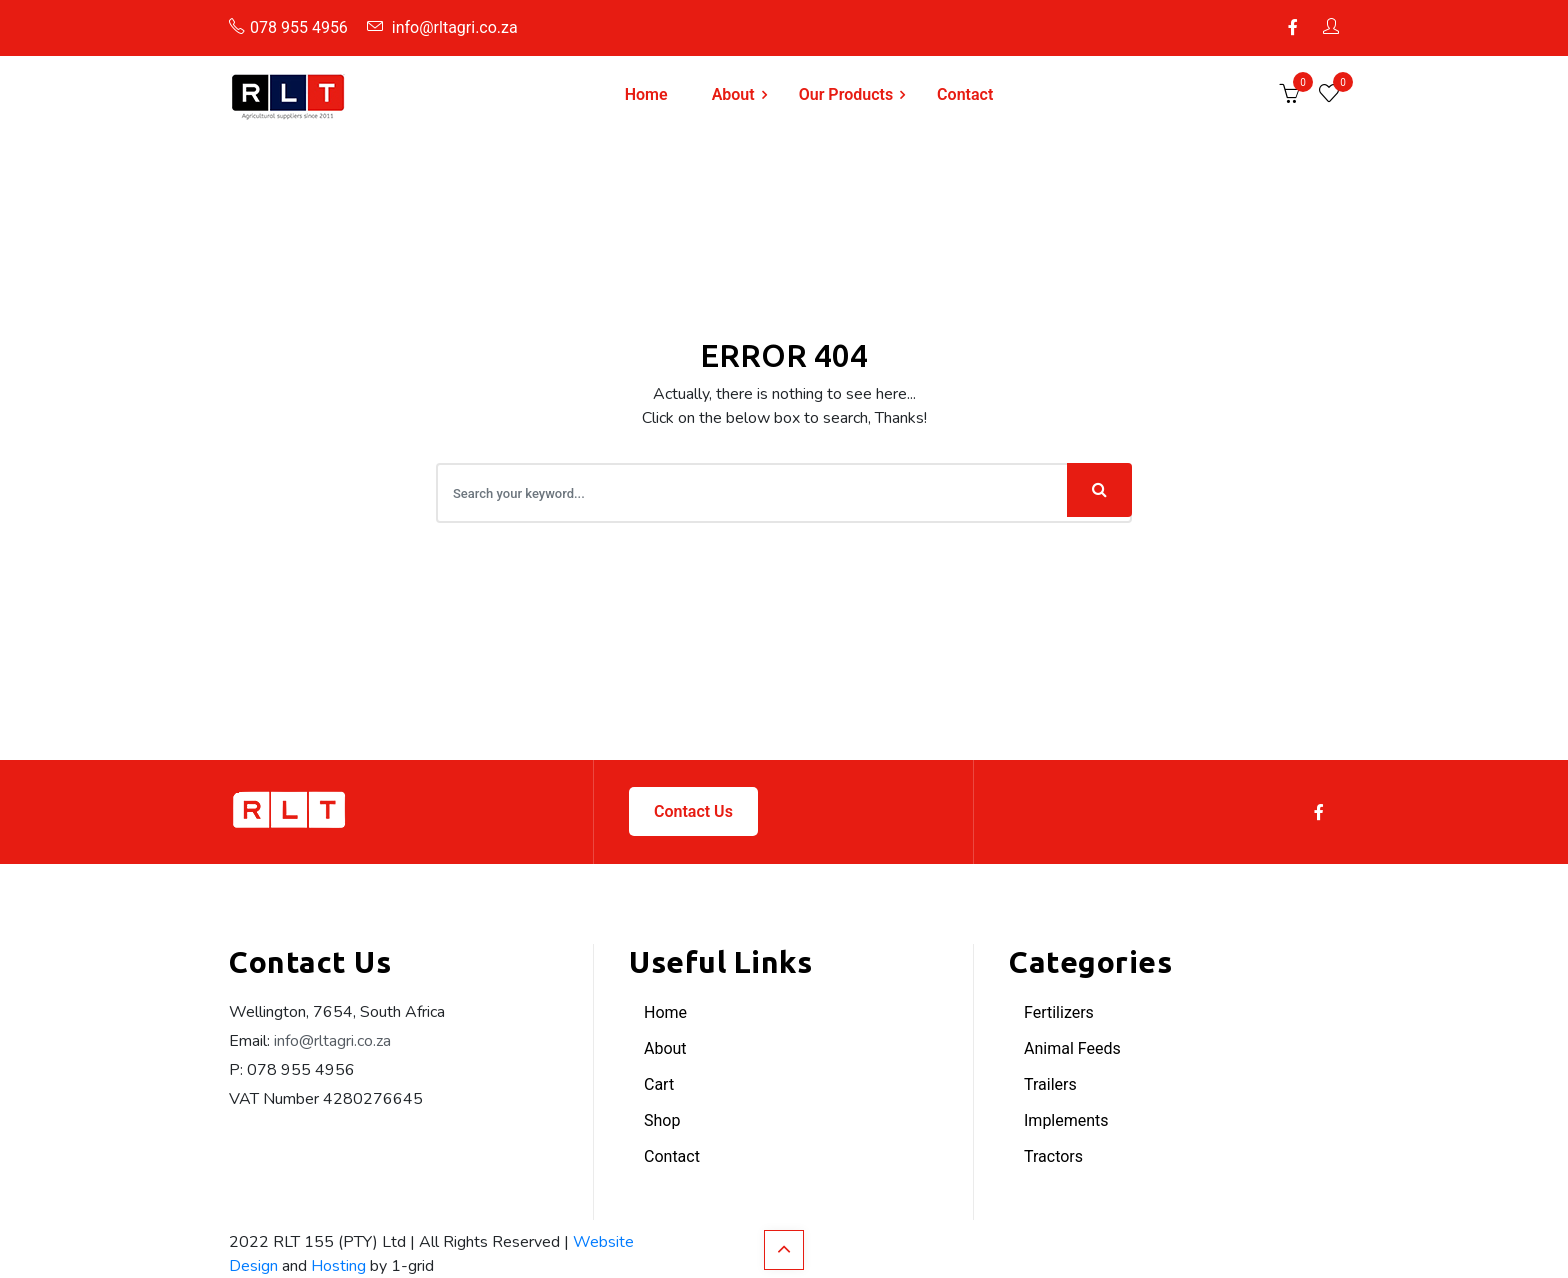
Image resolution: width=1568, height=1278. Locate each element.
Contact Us (693, 811)
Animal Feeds (1072, 1048)
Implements (1066, 1120)
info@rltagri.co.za (442, 27)
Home (646, 94)
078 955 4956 (288, 27)
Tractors (1053, 1156)
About (733, 94)
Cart (659, 1084)
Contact (965, 94)
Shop (662, 1120)
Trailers (1050, 1084)
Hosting (338, 1266)
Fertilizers (1059, 1012)
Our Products (846, 94)
